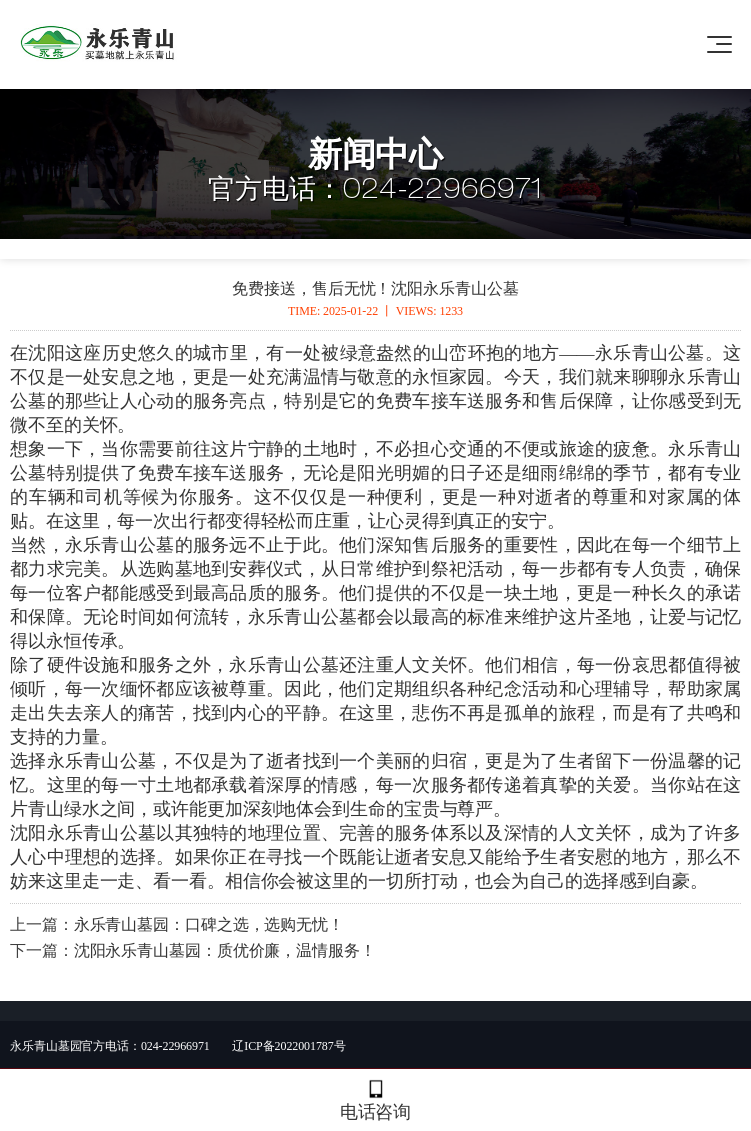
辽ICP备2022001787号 (288, 1046)
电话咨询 (375, 1100)
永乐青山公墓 (650, 353)
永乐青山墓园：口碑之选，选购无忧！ (209, 924)
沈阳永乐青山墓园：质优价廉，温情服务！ (225, 950)
